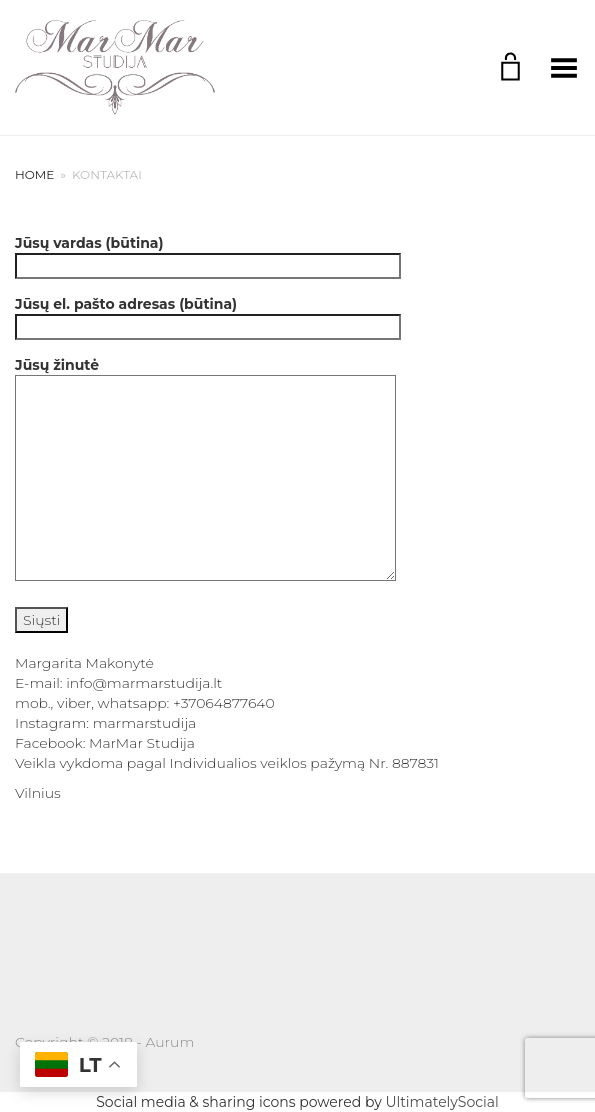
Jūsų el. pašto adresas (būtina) (208, 315)
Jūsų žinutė (205, 470)
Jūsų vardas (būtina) (208, 254)
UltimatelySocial (441, 1102)
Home (34, 174)
